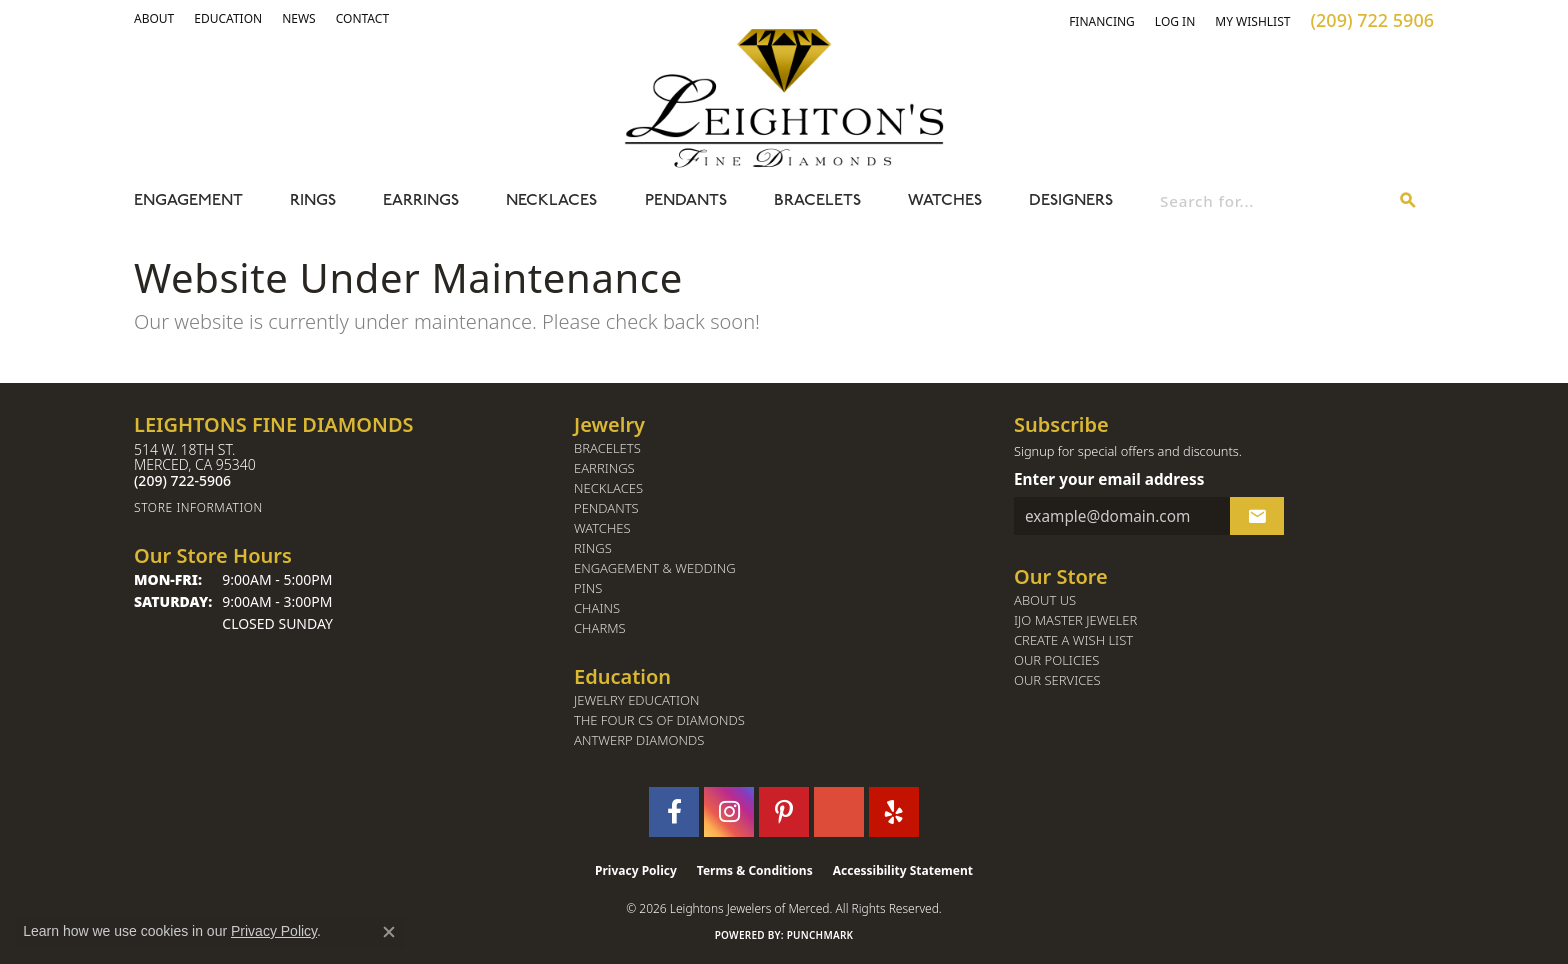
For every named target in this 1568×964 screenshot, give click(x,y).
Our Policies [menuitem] (1056, 660)
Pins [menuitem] (588, 588)
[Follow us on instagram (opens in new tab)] (729, 812)
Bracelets (817, 201)
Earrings (421, 201)
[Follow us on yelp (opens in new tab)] (894, 812)
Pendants (686, 201)
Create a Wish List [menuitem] (1073, 640)
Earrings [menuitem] (604, 468)
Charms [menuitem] (600, 628)
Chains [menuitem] (597, 608)
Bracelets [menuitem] (607, 448)
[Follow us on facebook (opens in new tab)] (674, 812)
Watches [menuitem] (602, 528)
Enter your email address (1109, 479)
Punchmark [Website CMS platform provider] (820, 935)
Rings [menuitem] (593, 548)
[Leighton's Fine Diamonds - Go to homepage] (784, 98)
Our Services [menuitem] (1057, 680)
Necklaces (551, 201)
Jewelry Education (636, 700)
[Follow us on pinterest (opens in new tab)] (784, 812)
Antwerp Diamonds (639, 740)
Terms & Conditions (755, 870)
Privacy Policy (636, 870)
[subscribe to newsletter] (1257, 516)
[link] (228, 19)
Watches (945, 201)
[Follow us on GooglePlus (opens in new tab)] (839, 812)
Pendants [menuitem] (606, 508)
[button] (154, 19)
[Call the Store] (182, 480)
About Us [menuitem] (1045, 600)
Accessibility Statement (903, 870)
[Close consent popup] (389, 932)
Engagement (188, 201)
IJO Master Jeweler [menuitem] (1075, 620)
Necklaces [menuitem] (608, 488)
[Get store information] (344, 507)
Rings (313, 201)
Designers (1071, 201)
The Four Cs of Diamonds (659, 720)
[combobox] (1271, 201)
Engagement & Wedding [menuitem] (655, 568)
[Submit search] (1408, 201)
